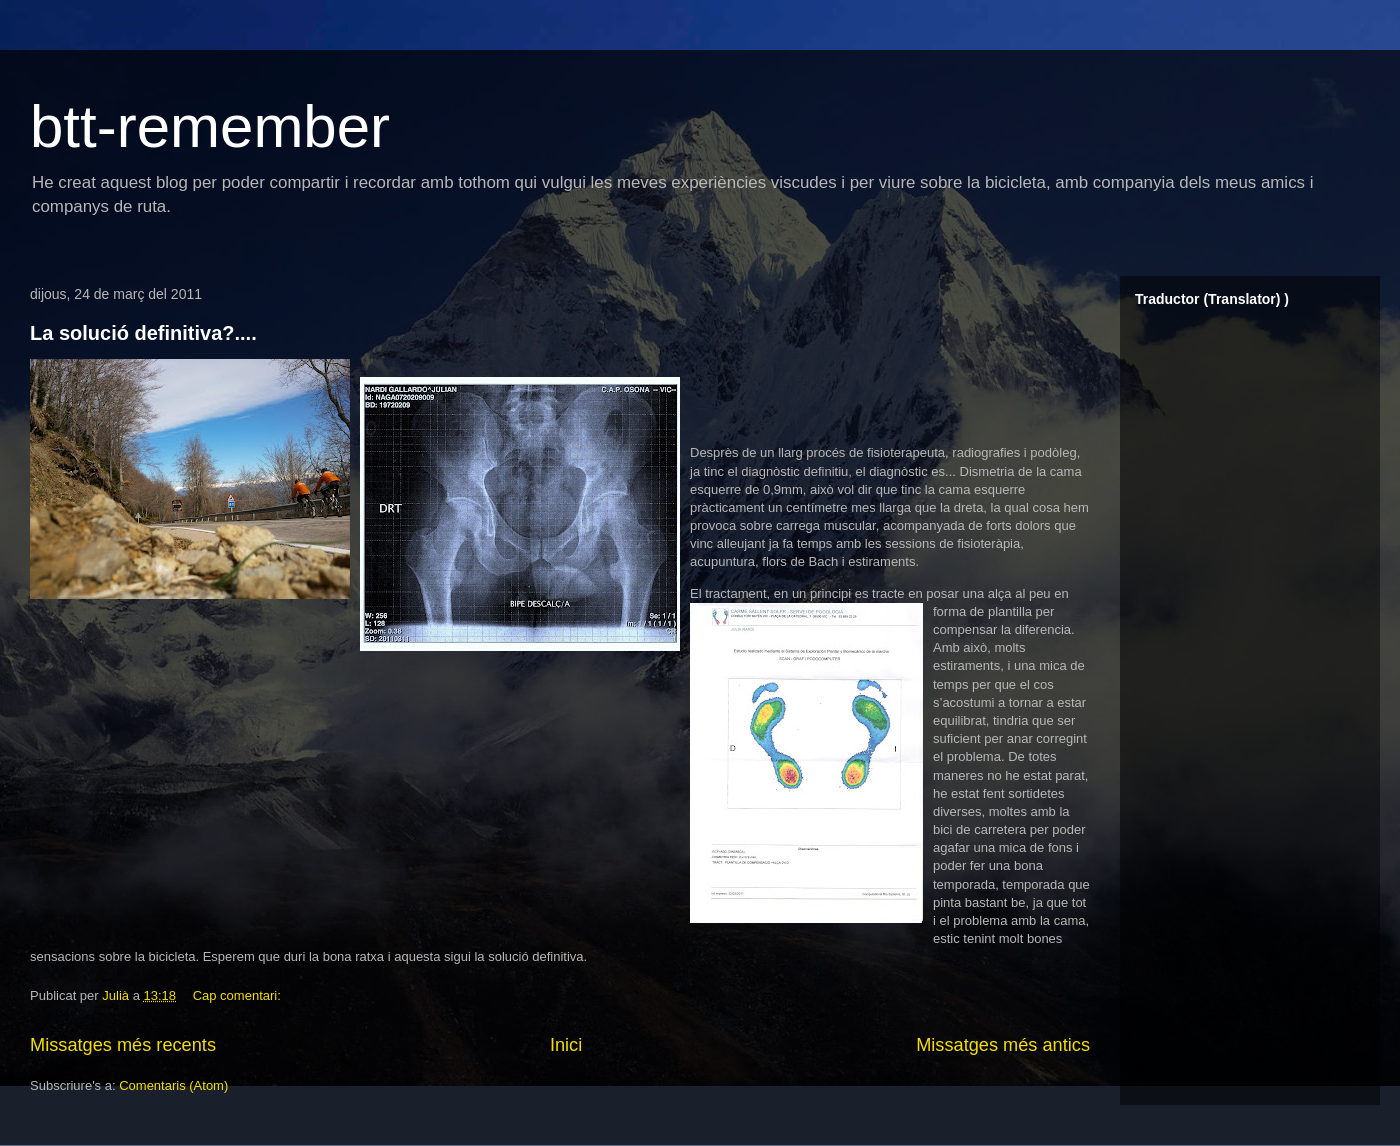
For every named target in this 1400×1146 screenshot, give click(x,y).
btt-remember (210, 126)
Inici (566, 1045)
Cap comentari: (239, 995)
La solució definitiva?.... (143, 333)
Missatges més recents (123, 1045)
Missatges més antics (1003, 1045)
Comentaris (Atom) (173, 1085)
